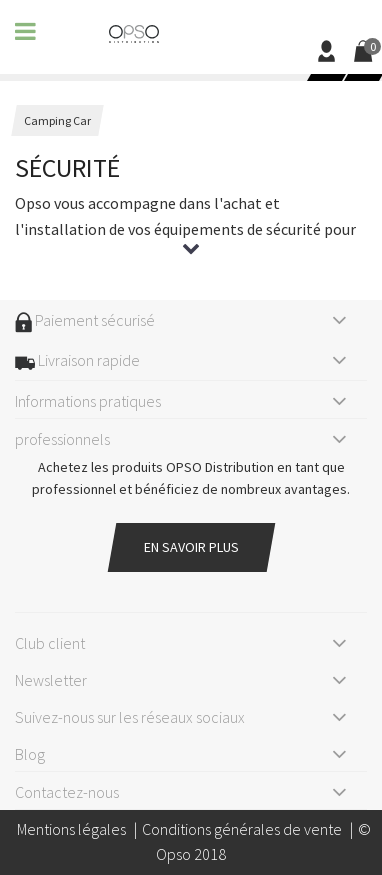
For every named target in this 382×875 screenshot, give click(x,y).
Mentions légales (71, 829)
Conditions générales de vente (242, 829)
